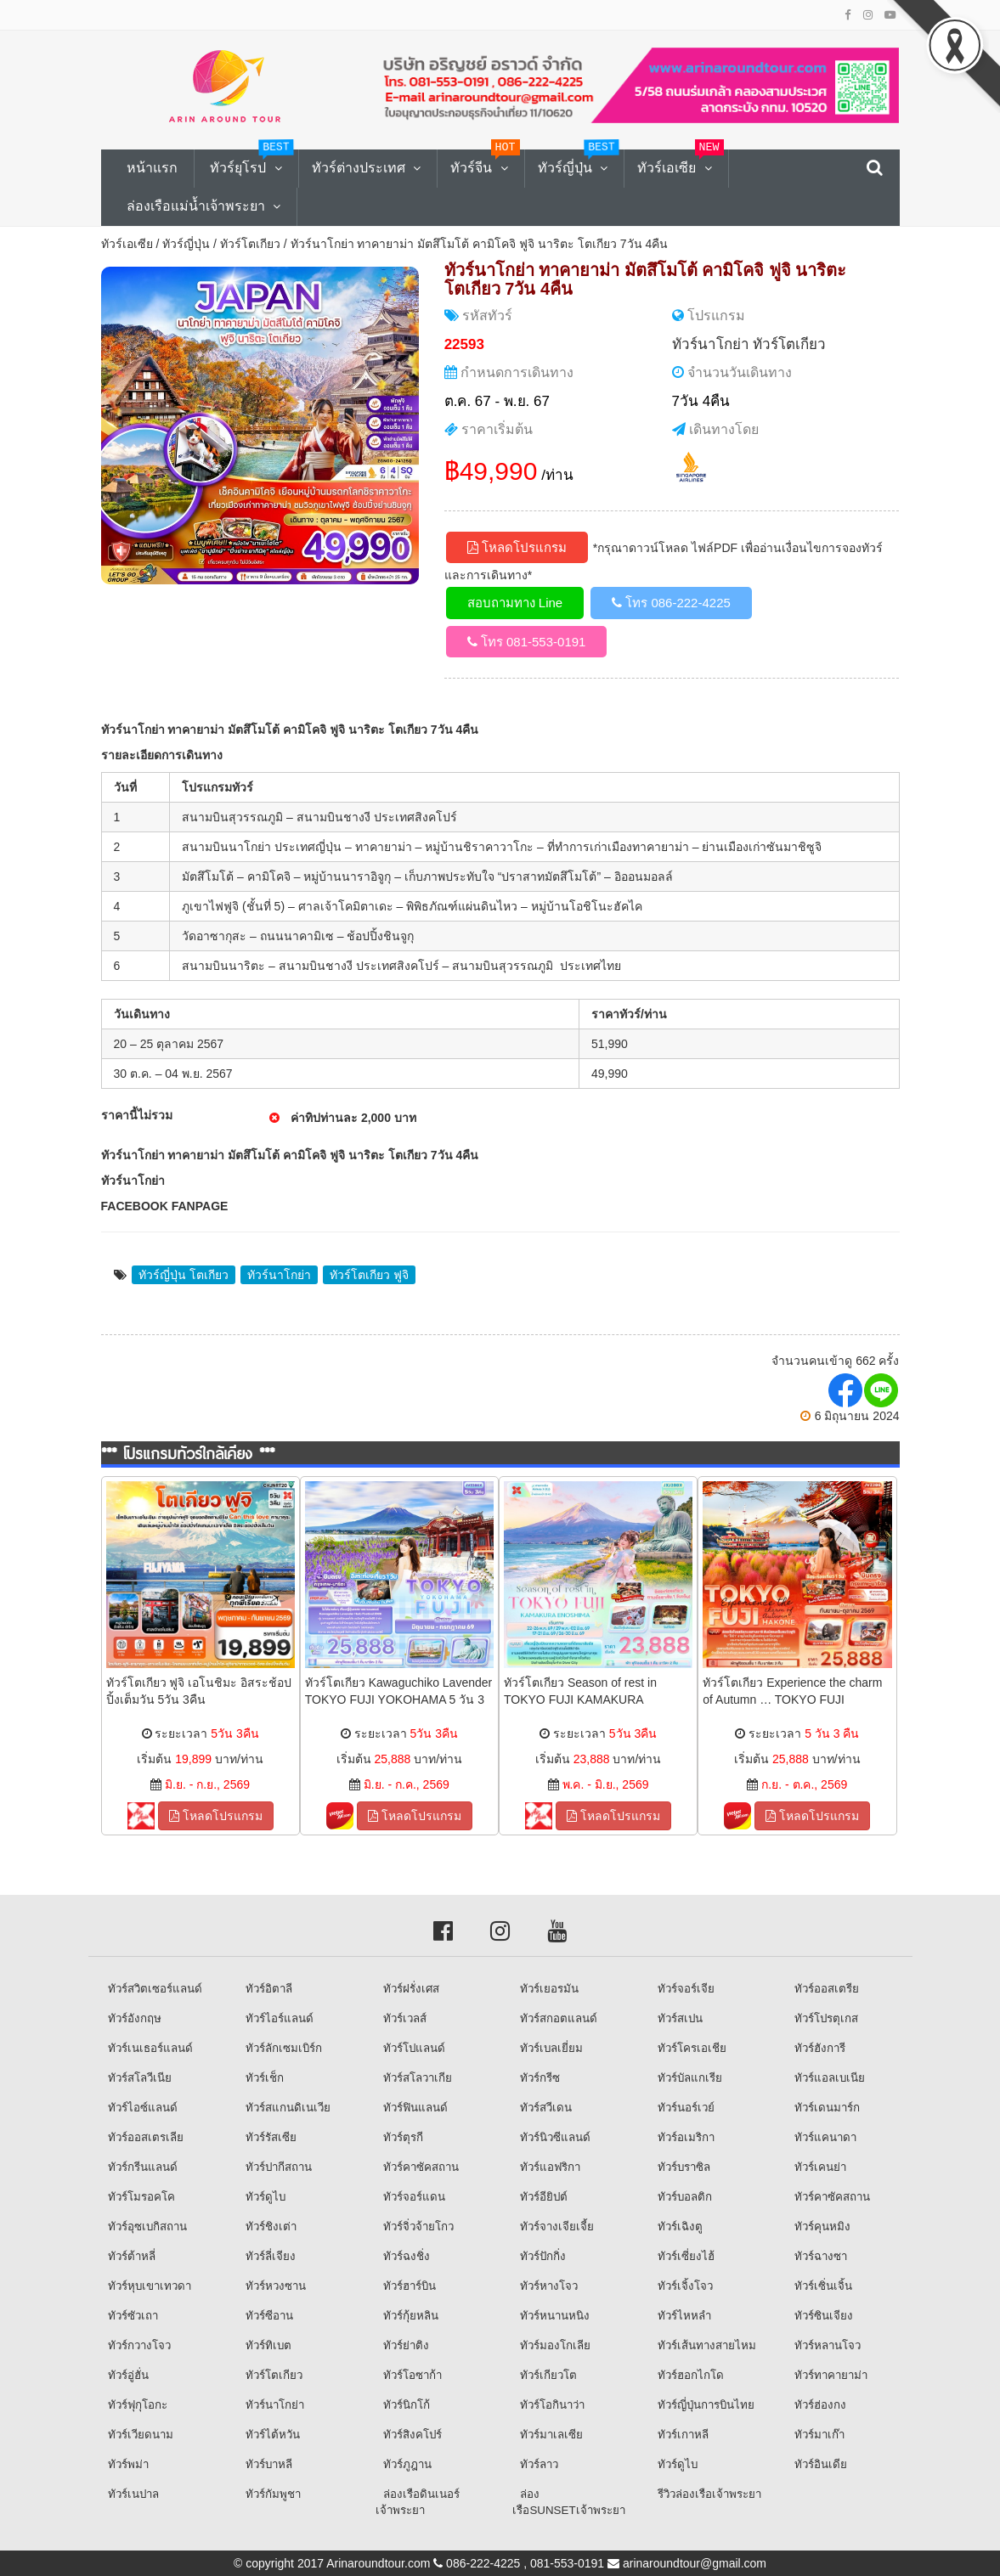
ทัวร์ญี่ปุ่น (186, 244)
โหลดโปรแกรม (517, 547)
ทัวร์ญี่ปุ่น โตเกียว (183, 1275)
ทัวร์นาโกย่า (710, 344)
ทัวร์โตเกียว (250, 244)
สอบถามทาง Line (515, 602)
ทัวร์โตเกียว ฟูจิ (369, 1275)
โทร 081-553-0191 (526, 641)
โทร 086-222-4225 (671, 602)
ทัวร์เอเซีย (127, 244)
